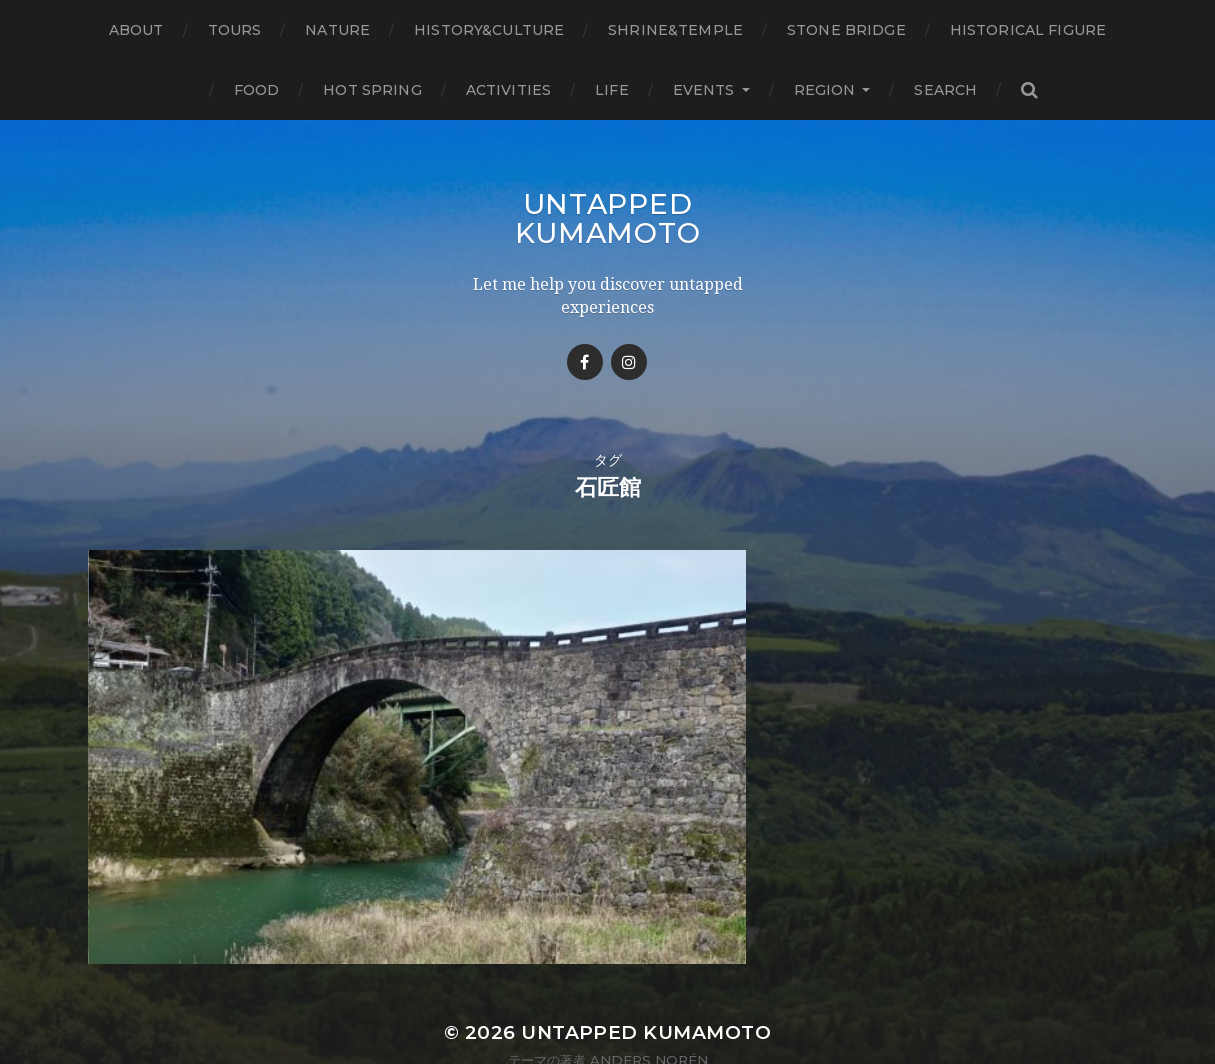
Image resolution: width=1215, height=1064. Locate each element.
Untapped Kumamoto (608, 218)
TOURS (235, 30)
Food (257, 90)
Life (612, 90)
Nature (337, 30)
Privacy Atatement (608, 997)
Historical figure (1028, 30)
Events (704, 90)
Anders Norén (649, 983)
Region (825, 90)
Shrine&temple (675, 30)
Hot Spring (372, 90)
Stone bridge (846, 30)
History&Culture (489, 30)
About (136, 30)
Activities (508, 90)
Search (945, 90)
